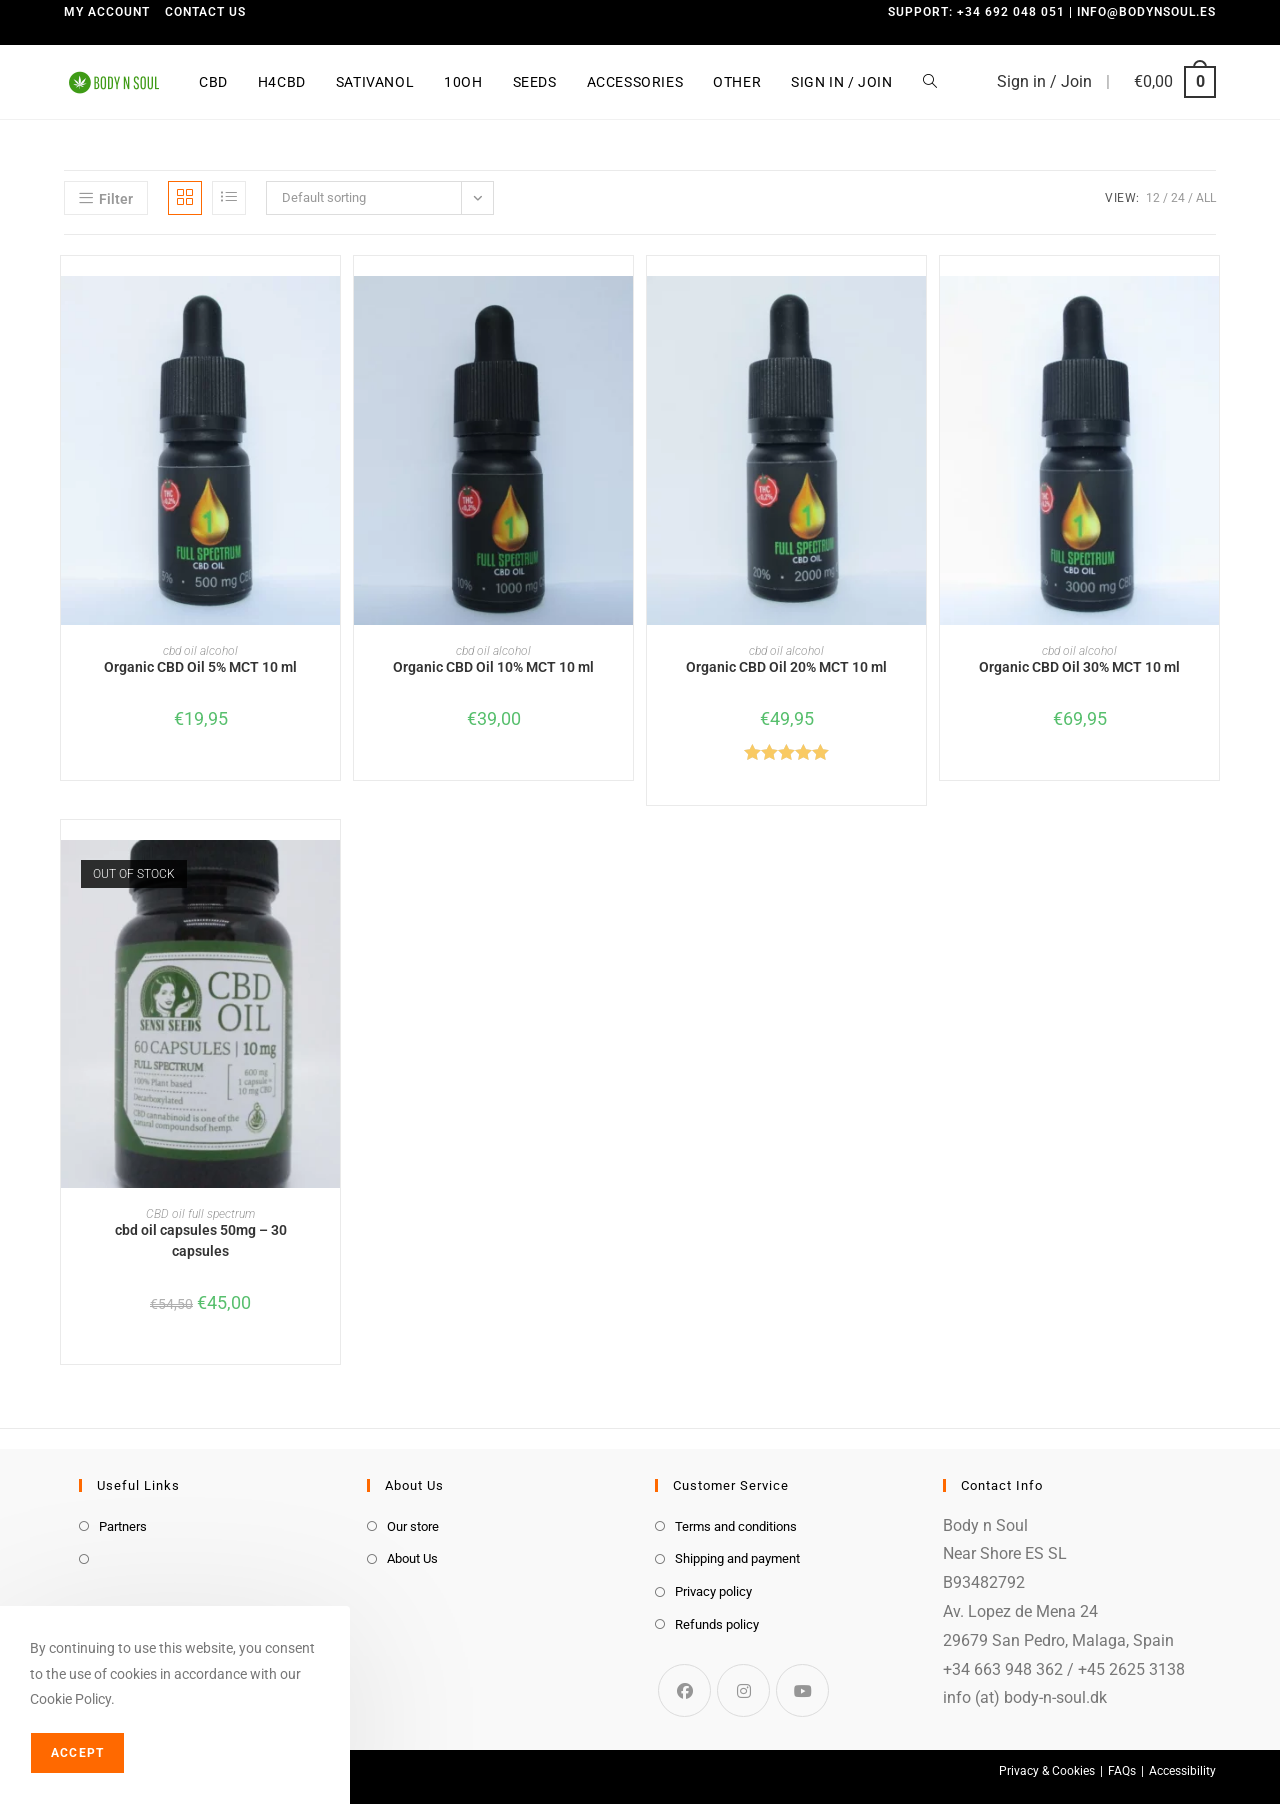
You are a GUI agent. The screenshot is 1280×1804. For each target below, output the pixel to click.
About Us (412, 1558)
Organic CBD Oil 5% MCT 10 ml (200, 667)
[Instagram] (743, 1690)
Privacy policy (713, 1591)
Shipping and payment (737, 1558)
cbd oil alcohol (200, 651)
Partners (123, 1526)
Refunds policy (717, 1624)
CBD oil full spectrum (200, 1214)
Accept (77, 1753)
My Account (107, 12)
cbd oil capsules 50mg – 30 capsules (201, 1240)
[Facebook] (684, 1690)
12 (1153, 198)
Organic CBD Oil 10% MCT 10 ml (493, 667)
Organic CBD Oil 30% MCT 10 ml (1079, 667)
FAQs (1122, 1771)
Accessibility (1182, 1771)
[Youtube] (802, 1690)
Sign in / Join (1044, 81)
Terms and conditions (736, 1526)
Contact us (205, 12)
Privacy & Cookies (1047, 1771)
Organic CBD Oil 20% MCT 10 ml (786, 667)
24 (1178, 198)
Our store (413, 1526)
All (1206, 198)
